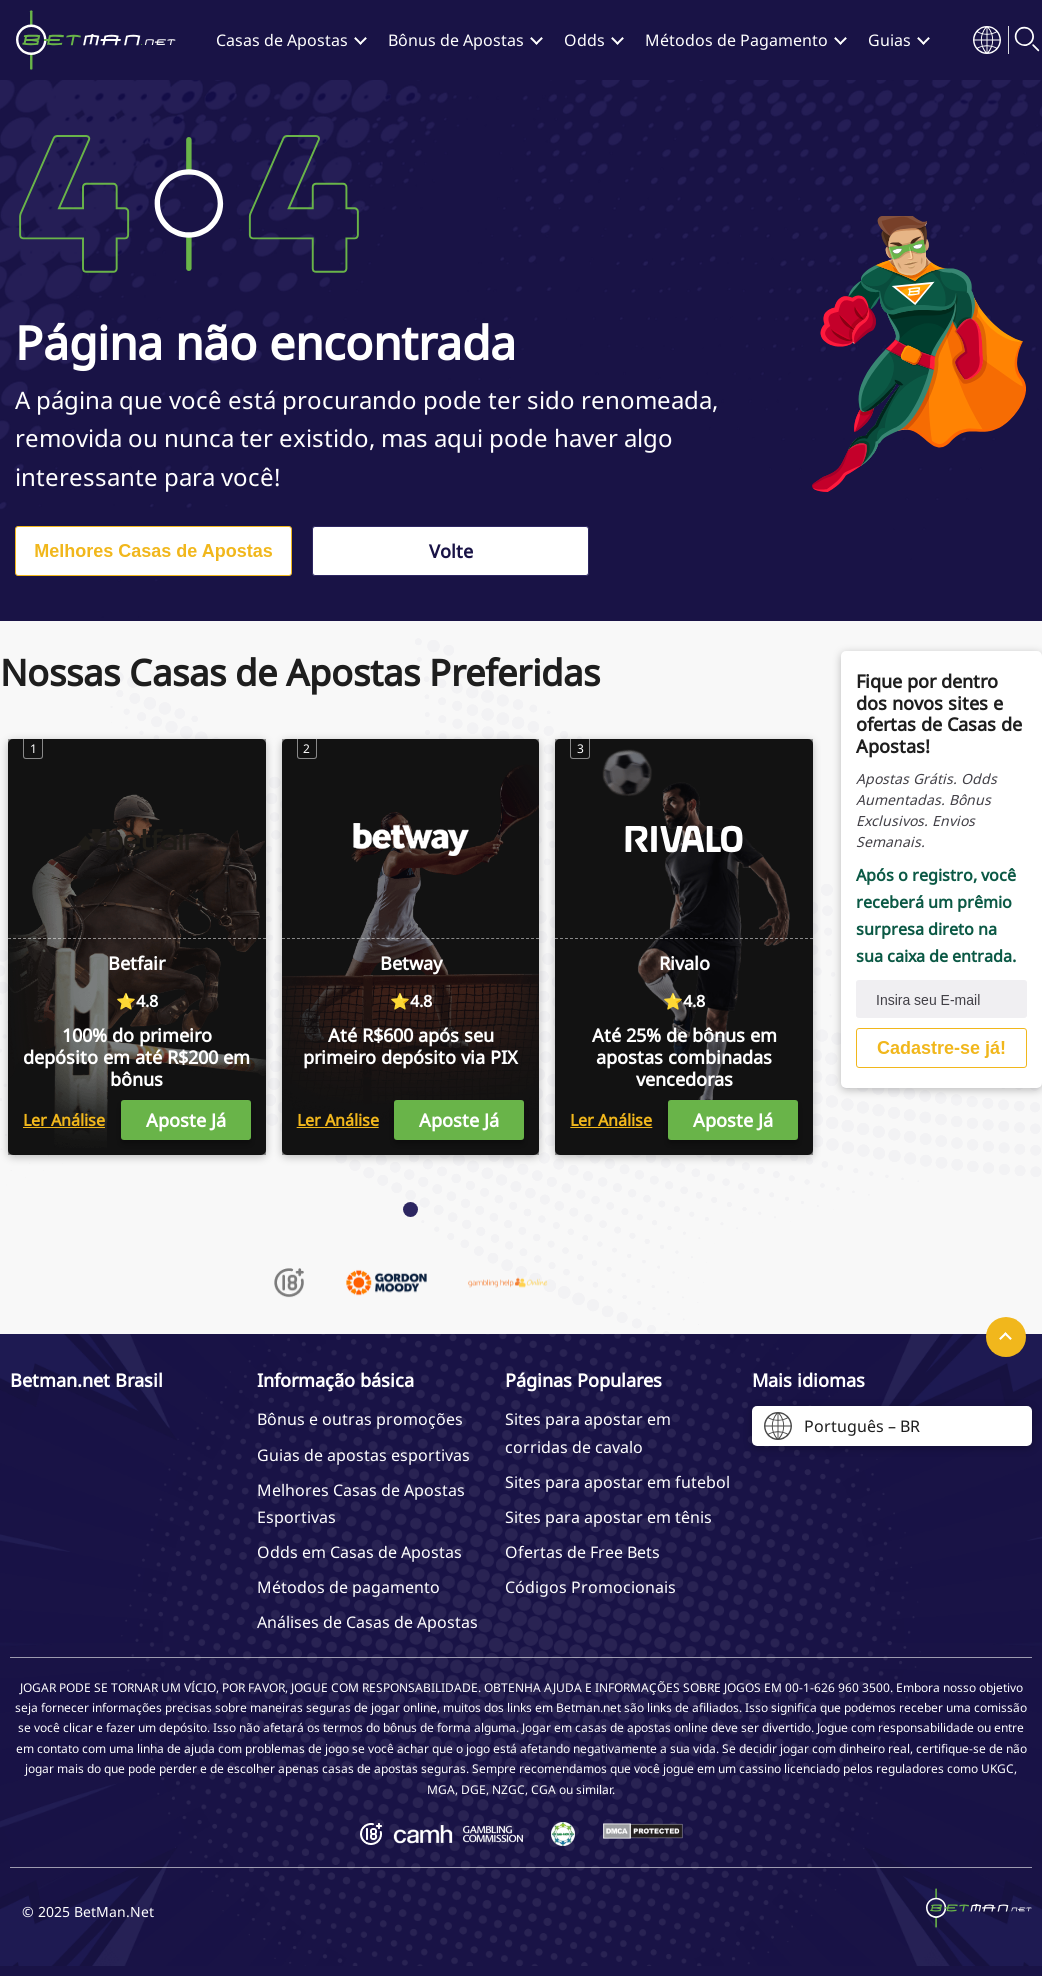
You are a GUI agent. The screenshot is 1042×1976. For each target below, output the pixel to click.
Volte (451, 551)
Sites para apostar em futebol (617, 1482)
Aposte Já (186, 1120)
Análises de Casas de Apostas (367, 1622)
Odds (584, 40)
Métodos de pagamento (348, 1587)
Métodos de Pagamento (736, 40)
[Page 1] (410, 1209)
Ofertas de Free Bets (582, 1552)
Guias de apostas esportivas (363, 1455)
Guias (889, 40)
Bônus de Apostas (456, 40)
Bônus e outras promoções (360, 1419)
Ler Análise (64, 1120)
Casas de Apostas (282, 40)
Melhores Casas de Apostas (153, 551)
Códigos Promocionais (590, 1587)
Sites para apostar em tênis (608, 1517)
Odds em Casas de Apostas (359, 1552)
